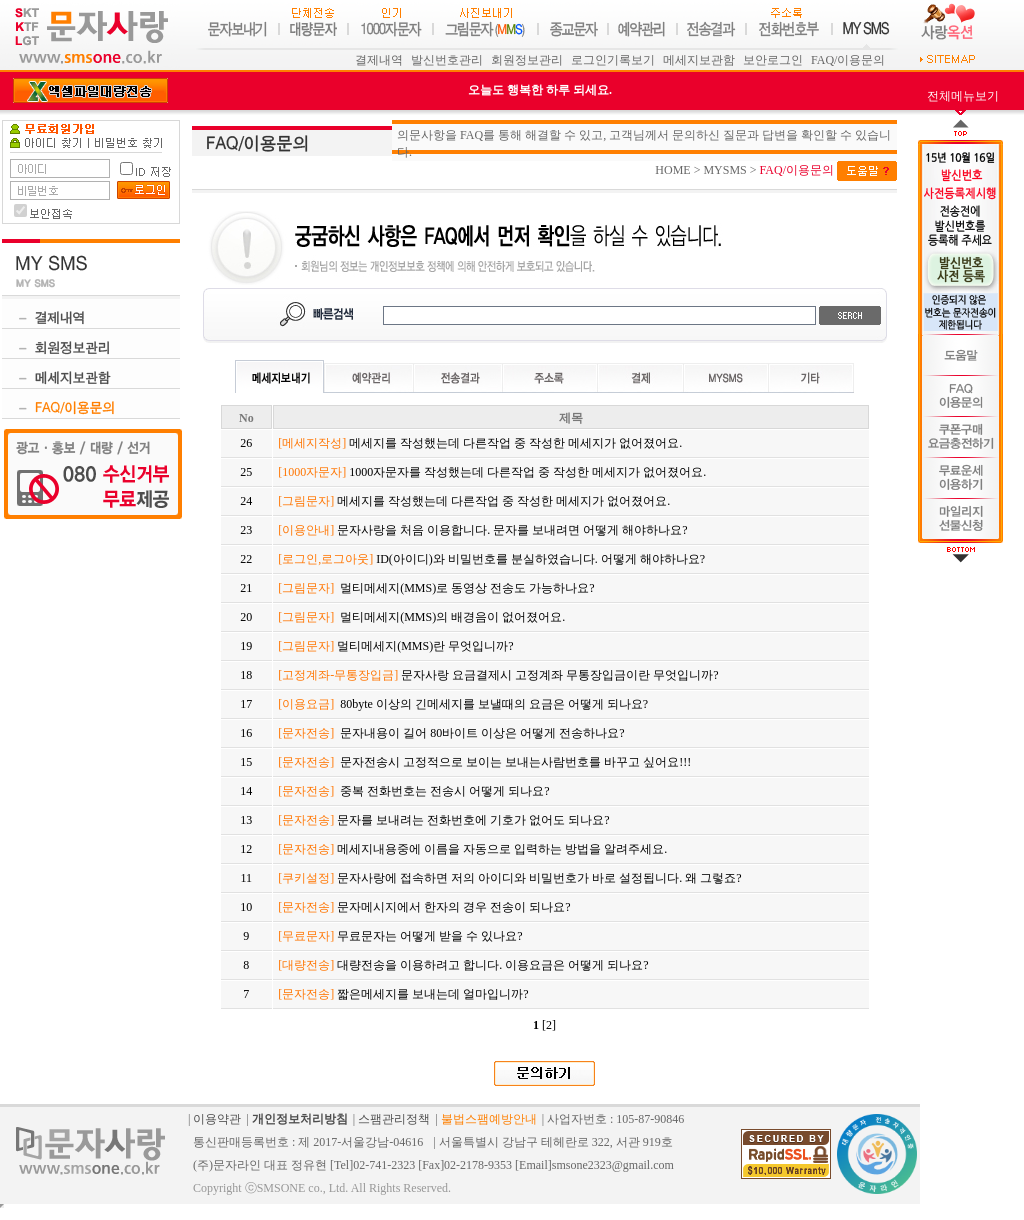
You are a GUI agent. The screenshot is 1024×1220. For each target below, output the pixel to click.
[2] (549, 1025)
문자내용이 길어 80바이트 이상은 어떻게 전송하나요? (451, 733)
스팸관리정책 (394, 1119)
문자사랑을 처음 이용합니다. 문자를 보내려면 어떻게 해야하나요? (482, 530)
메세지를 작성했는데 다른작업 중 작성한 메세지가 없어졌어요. (480, 443)
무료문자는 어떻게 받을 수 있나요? (400, 936)
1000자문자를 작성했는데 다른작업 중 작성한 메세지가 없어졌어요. (492, 472)
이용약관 (217, 1119)
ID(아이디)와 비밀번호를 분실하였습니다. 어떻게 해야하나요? (491, 559)
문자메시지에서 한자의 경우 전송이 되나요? (424, 907)
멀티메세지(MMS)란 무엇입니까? (395, 646)
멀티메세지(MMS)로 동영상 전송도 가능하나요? (436, 588)
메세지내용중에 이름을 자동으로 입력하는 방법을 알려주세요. (472, 849)
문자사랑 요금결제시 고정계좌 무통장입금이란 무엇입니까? (498, 675)
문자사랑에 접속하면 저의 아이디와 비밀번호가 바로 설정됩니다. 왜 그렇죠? (509, 878)
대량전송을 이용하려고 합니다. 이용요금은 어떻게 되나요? (463, 965)
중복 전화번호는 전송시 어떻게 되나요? (413, 791)
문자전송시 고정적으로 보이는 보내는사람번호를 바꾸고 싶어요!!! (484, 762)
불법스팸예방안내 (489, 1119)
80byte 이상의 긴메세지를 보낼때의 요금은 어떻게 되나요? (463, 704)
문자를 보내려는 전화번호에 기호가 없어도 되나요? (443, 820)
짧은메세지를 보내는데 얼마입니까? (403, 994)
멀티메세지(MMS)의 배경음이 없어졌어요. (421, 617)
